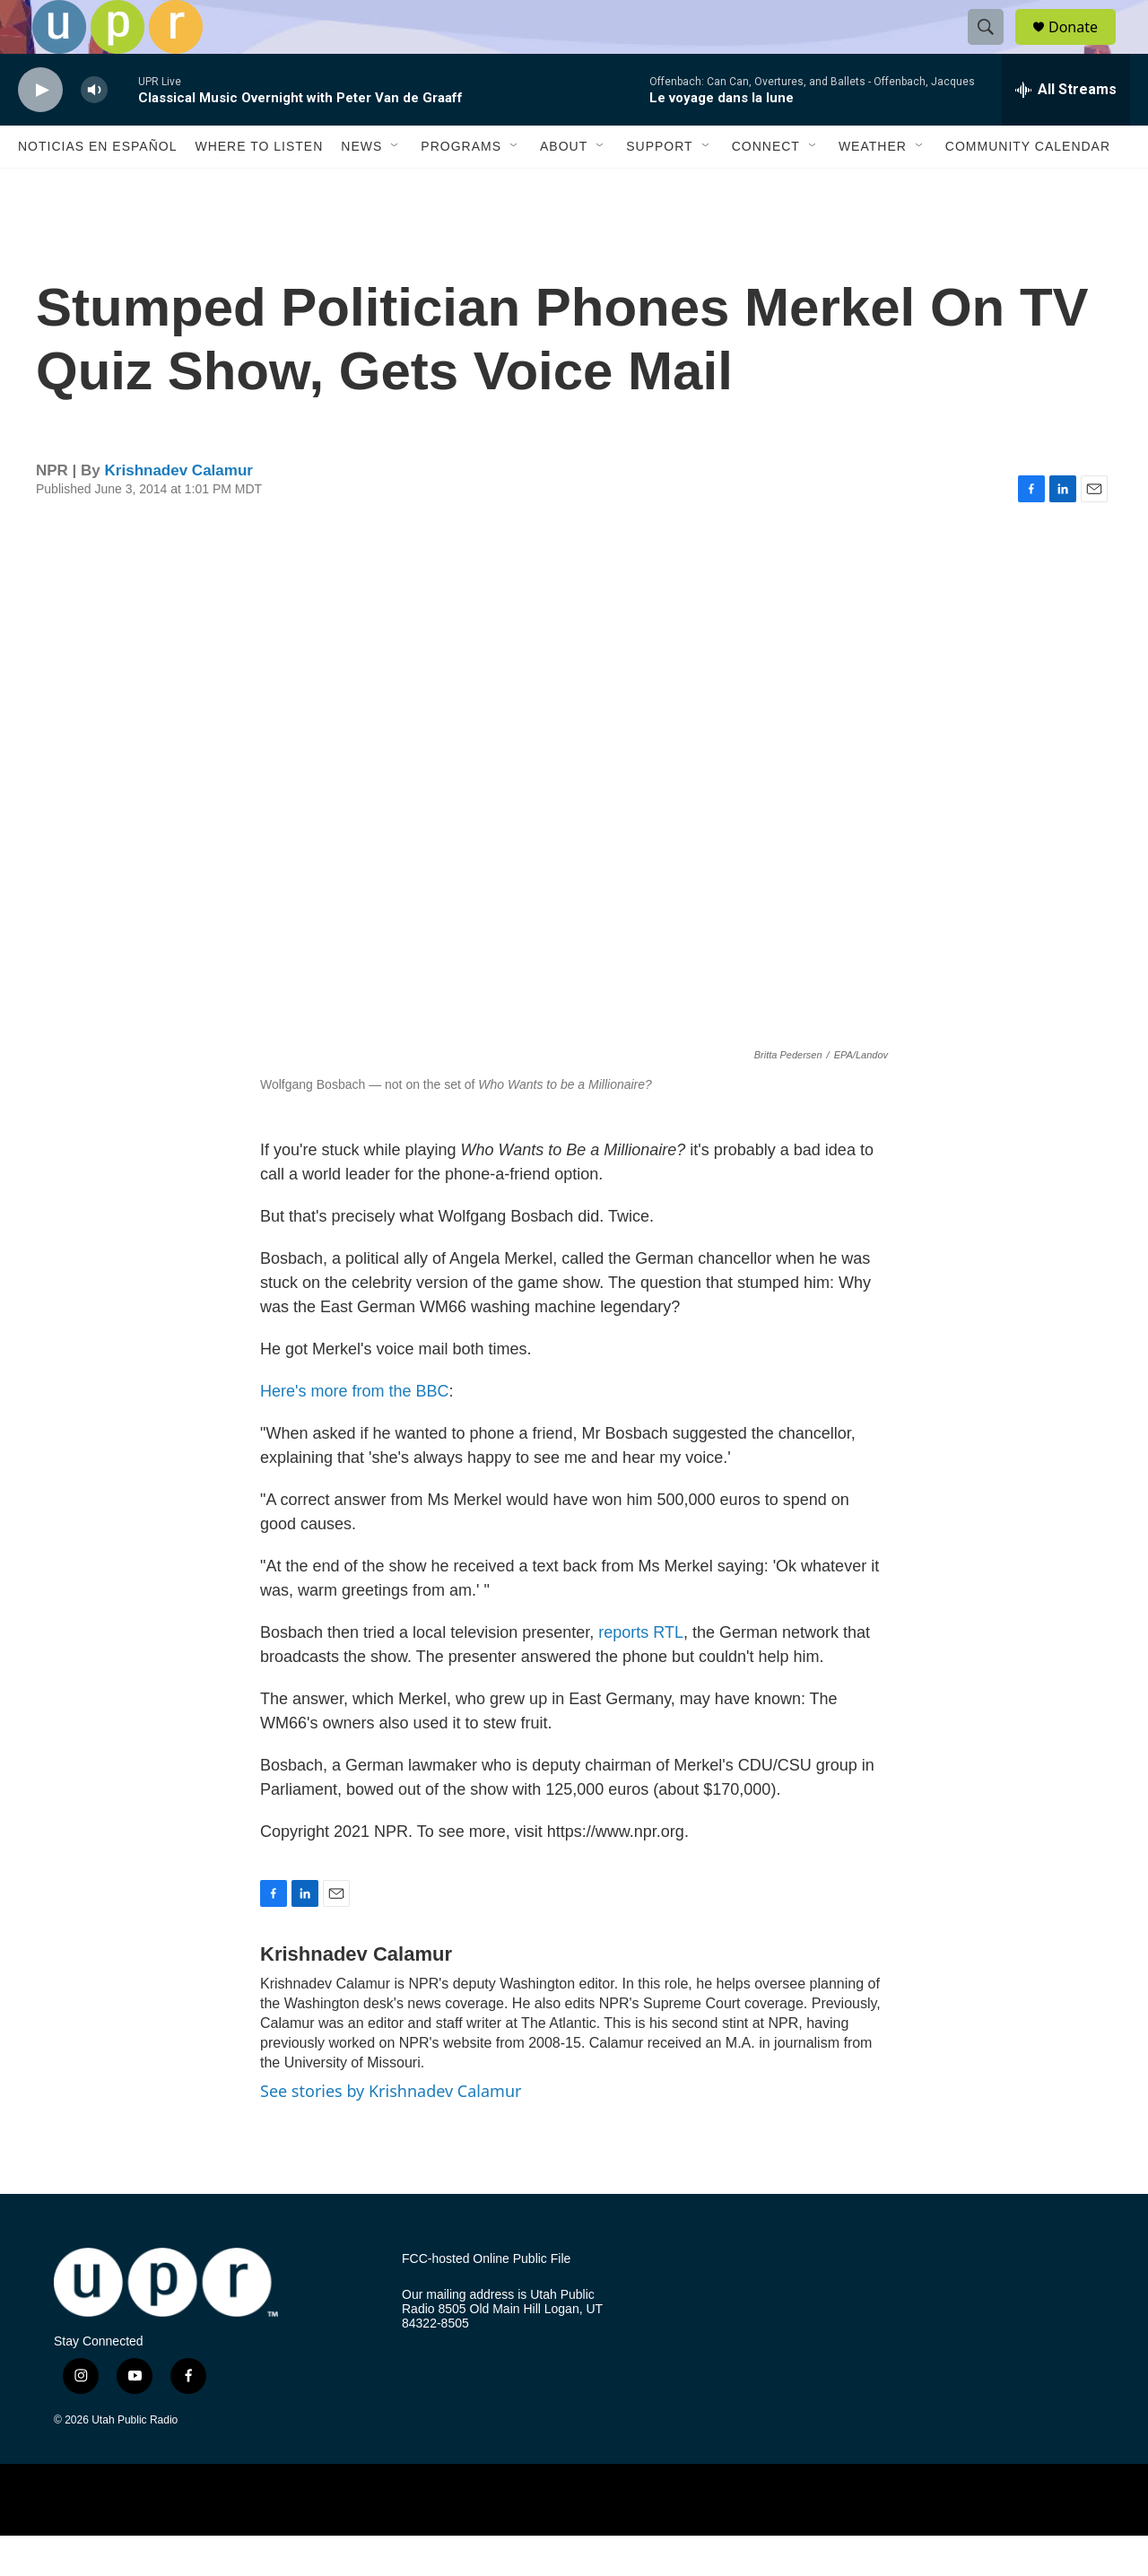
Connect (766, 186)
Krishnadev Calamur (179, 510)
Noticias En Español (97, 186)
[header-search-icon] (994, 47)
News (361, 186)
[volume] (94, 130)
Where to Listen (259, 186)
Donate (1084, 47)
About (563, 186)
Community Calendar (1027, 186)
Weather (873, 186)
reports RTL (640, 1673)
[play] (40, 130)
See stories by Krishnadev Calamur (390, 2131)
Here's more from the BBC (354, 1431)
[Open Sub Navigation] (395, 186)
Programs (461, 186)
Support (659, 186)
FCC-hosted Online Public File (486, 2299)
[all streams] (1066, 130)
